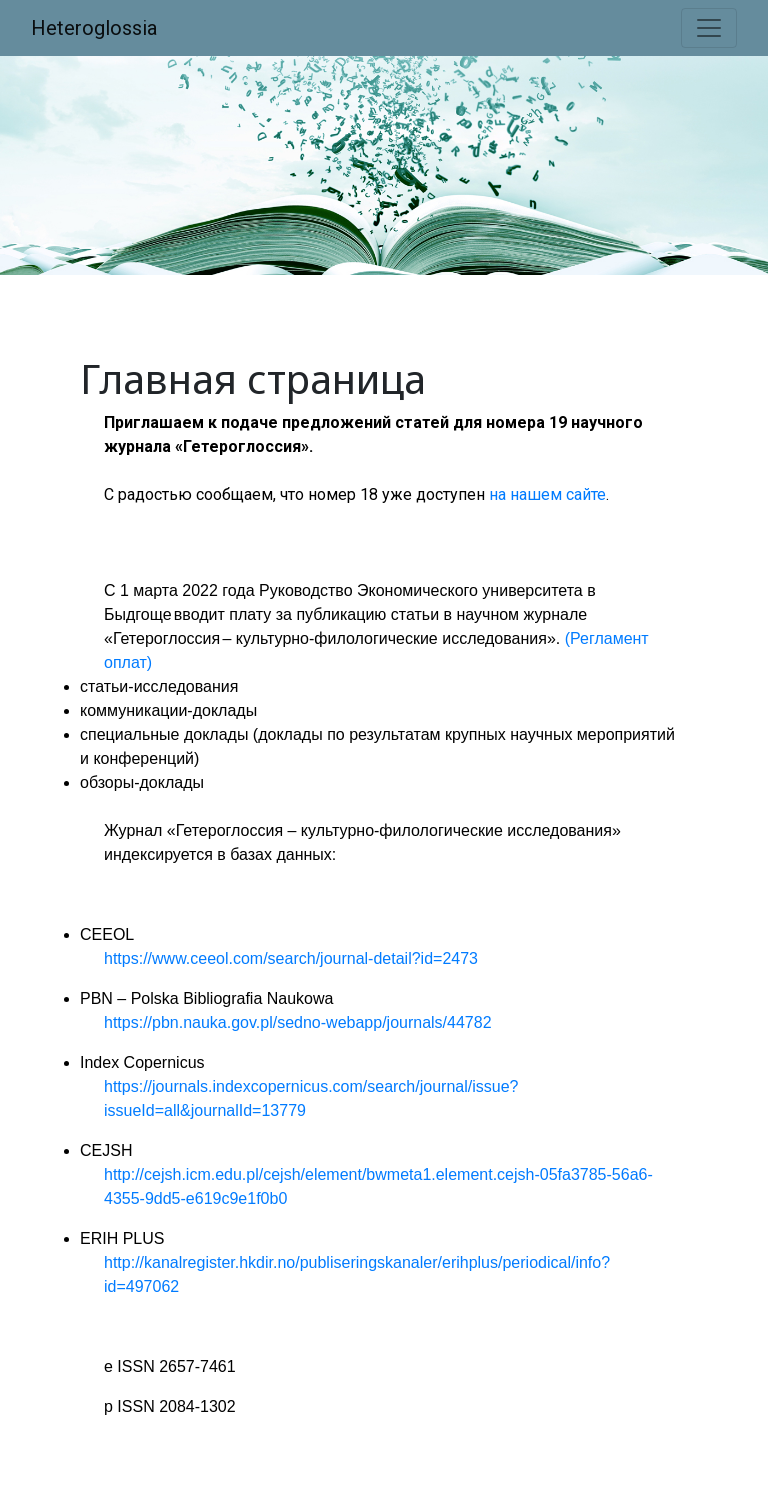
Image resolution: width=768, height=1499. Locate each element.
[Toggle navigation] (709, 28)
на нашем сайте (547, 494)
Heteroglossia (94, 28)
